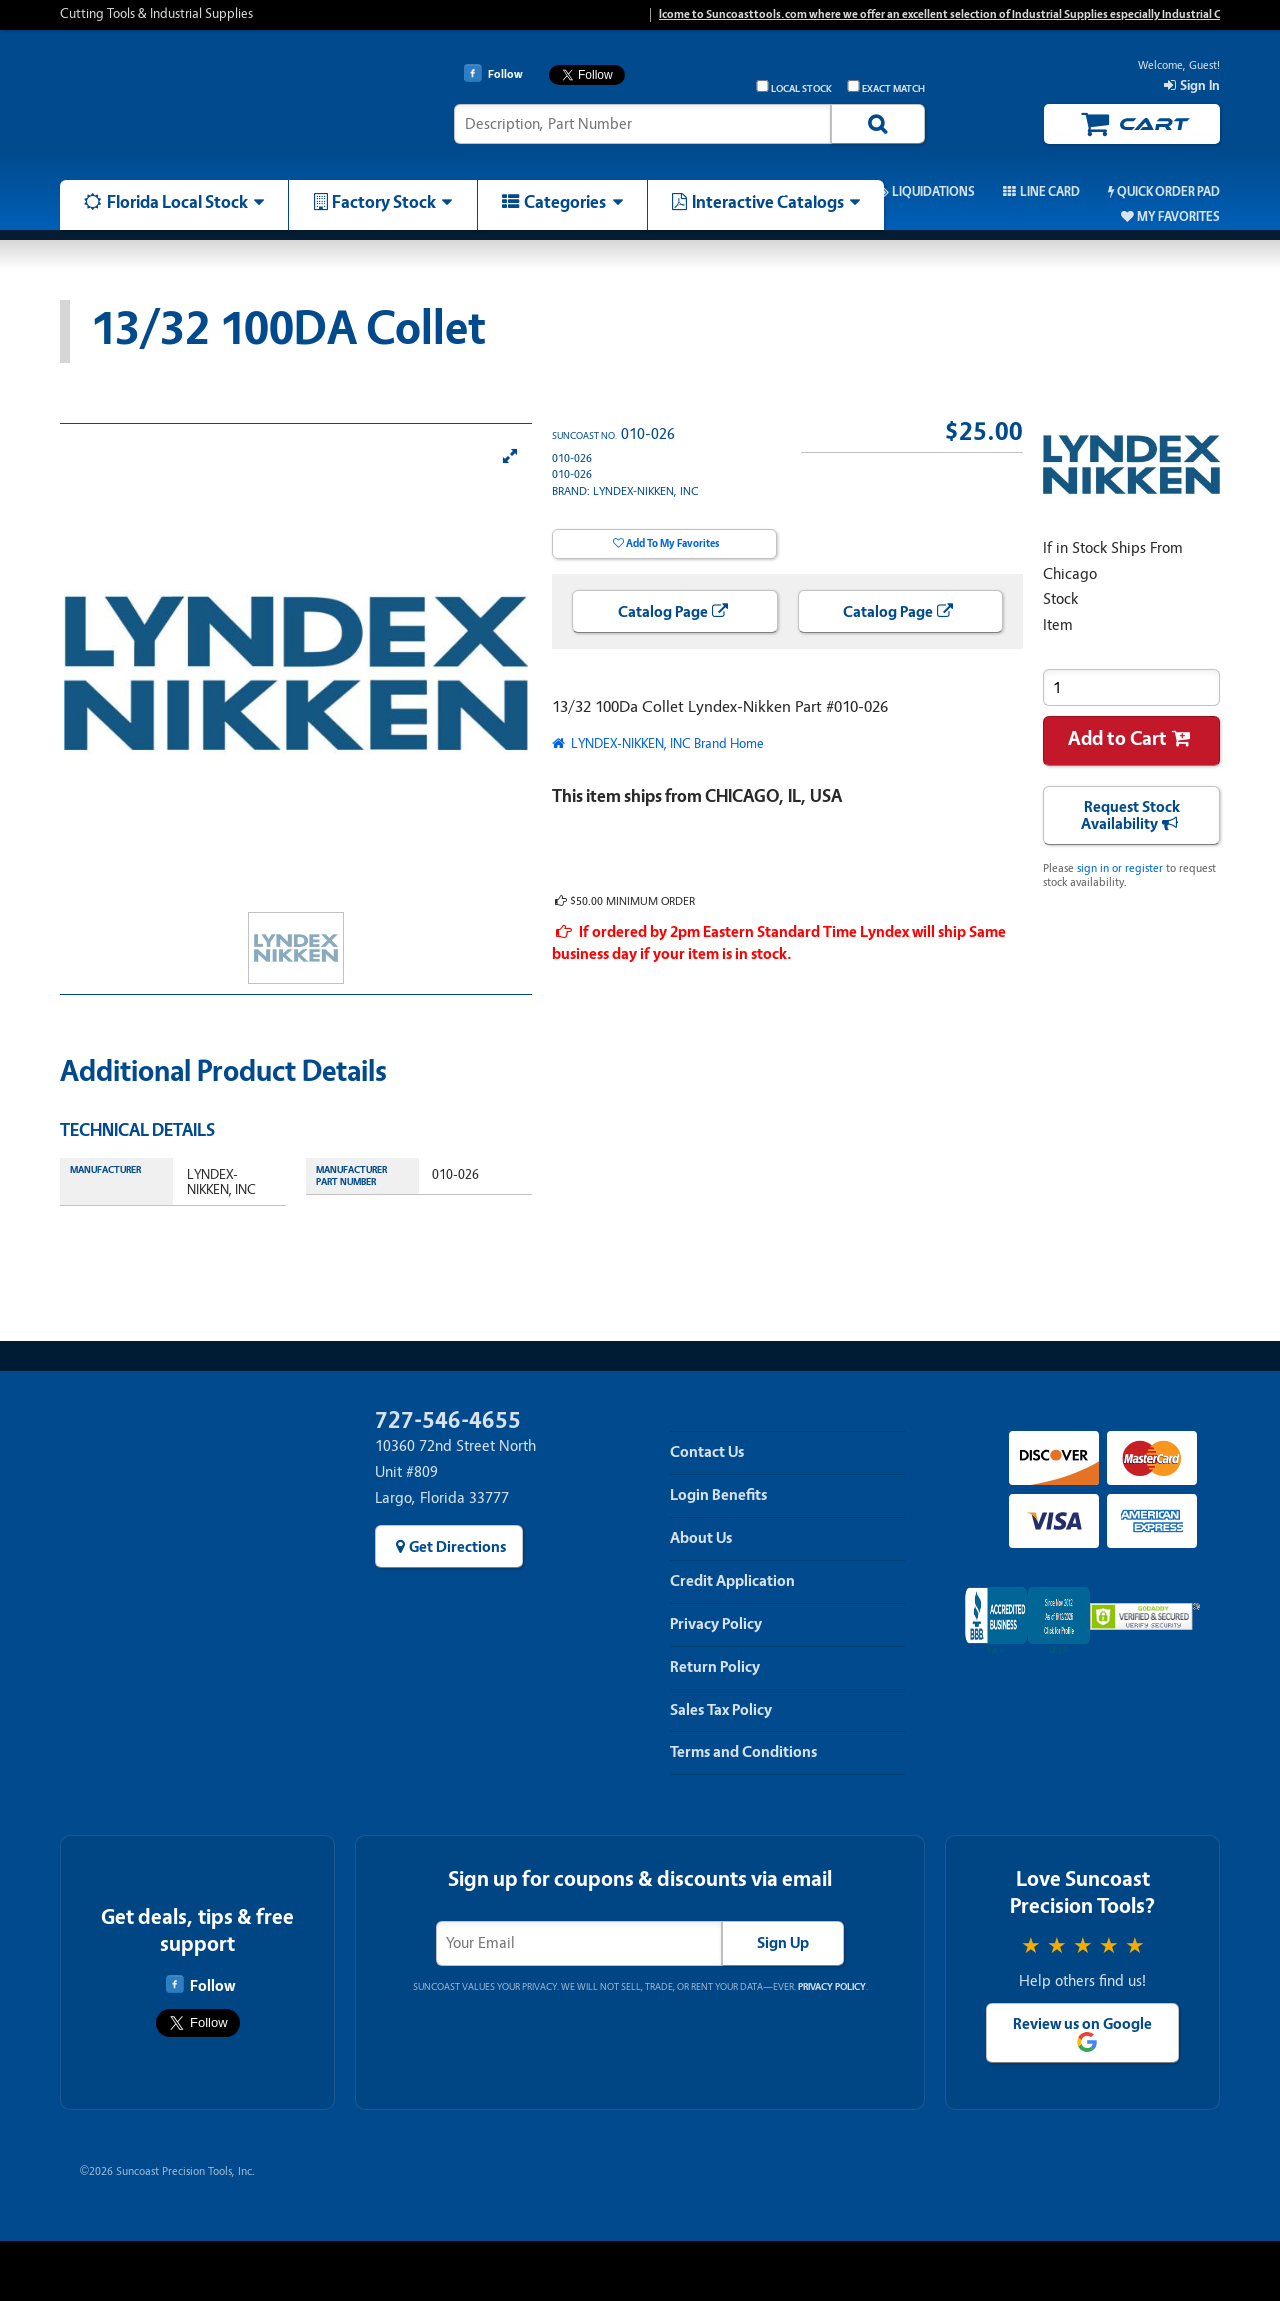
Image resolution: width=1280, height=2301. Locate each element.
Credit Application (732, 1581)
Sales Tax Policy (721, 1710)
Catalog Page (663, 612)
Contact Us (707, 1452)
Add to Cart (1117, 738)
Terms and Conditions (743, 1752)
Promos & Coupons (785, 192)
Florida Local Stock (177, 202)
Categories (565, 202)
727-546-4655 (448, 1420)
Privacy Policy (716, 1624)
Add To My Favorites (672, 543)
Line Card (1050, 192)
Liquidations (933, 192)
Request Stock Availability (1130, 815)
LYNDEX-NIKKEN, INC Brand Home (666, 743)
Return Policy (715, 1667)
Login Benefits (718, 1495)
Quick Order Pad (1168, 192)
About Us (701, 1538)
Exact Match (886, 87)
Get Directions (457, 1547)
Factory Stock (384, 202)
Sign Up (783, 1943)
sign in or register (1120, 868)
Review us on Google (1082, 2024)
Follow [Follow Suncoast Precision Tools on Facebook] (200, 1985)
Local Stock (794, 87)
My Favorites (1178, 217)
